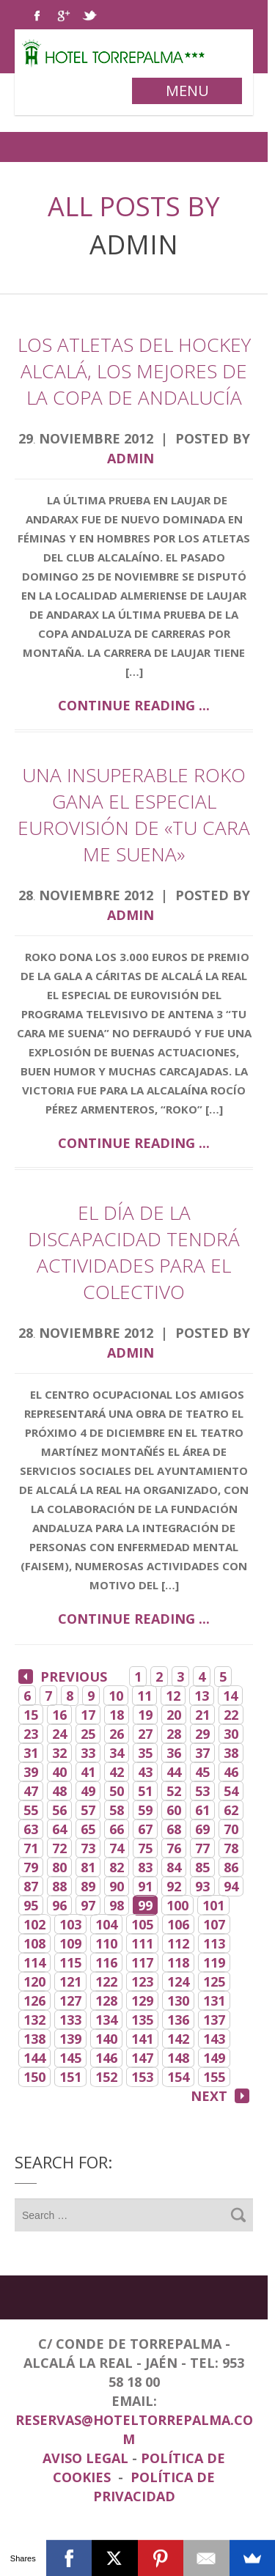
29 (202, 1734)
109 (70, 1943)
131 (214, 2000)
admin (133, 244)
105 (142, 1924)
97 (88, 1905)
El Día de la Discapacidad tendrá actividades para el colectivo (134, 1252)
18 (116, 1714)
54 (231, 1791)
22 (231, 1714)
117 (142, 1962)
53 (202, 1791)
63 (30, 1829)
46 (231, 1772)
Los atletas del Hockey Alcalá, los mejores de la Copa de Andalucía (134, 371)
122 (106, 1981)
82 (116, 1867)
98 (116, 1905)
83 (145, 1867)
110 (106, 1943)
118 (178, 1962)
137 (214, 2019)
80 (59, 1867)
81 (88, 1867)
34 (116, 1753)
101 (213, 1905)
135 (142, 2019)
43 (145, 1772)
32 (59, 1753)
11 (144, 1695)
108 (34, 1943)
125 (214, 1981)
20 (173, 1714)
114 (34, 1962)
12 (173, 1695)
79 (30, 1867)
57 (88, 1810)
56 (59, 1810)
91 (145, 1886)
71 (30, 1848)
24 (59, 1734)
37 (202, 1753)
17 (88, 1714)
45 (202, 1772)
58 (116, 1810)
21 (202, 1714)
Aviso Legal (87, 2458)
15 (30, 1714)
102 (34, 1924)
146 (106, 2058)
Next (220, 2096)
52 (173, 1791)
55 (30, 1810)
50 (116, 1791)
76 (173, 1848)
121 (70, 1981)
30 (231, 1734)
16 (59, 1714)
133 (70, 2019)
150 (34, 2077)
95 (30, 1905)
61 (202, 1810)
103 (70, 1924)
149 (214, 2058)
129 (142, 2000)
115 (70, 1962)
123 (142, 1981)
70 (231, 1829)
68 (173, 1829)
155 (214, 2077)
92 (173, 1886)
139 (70, 2038)
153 (142, 2077)
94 (231, 1886)
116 (106, 1962)
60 (173, 1810)
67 (145, 1829)
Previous (62, 1676)
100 (177, 1905)
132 (34, 2019)
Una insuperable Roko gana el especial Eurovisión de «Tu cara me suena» (134, 814)
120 (34, 1981)
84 (173, 1867)
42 (116, 1772)
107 (214, 1924)
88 (59, 1886)
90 (116, 1886)
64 (59, 1829)
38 (231, 1753)
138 (34, 2038)
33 (88, 1753)
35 (145, 1753)
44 (173, 1772)
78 (231, 1848)
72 (59, 1848)
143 (214, 2038)
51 (145, 1791)
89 (88, 1886)
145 (70, 2058)
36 (173, 1753)
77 (202, 1848)
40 (59, 1772)
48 (59, 1791)
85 (202, 1867)
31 (30, 1753)
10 (116, 1695)
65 (88, 1829)
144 (34, 2058)
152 (106, 2077)
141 (142, 2038)
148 (178, 2058)
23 (30, 1734)
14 (230, 1695)
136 (178, 2019)
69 (202, 1829)
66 (116, 1829)
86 (231, 1867)
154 (178, 2077)
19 (145, 1714)
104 (106, 1924)
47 (30, 1791)
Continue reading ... (134, 705)
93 (202, 1886)
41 (88, 1772)
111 (142, 1943)
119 (214, 1962)
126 (34, 2000)
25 (88, 1734)
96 (59, 1905)
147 (142, 2058)
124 (178, 1981)
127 (70, 2000)
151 (70, 2077)
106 (178, 1924)
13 (201, 1695)
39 (30, 1772)
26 (116, 1734)
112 (178, 1943)
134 (106, 2019)
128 (106, 2000)
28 (173, 1734)
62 (231, 1810)
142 (178, 2038)
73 (88, 1848)
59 (145, 1810)
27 (145, 1734)
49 (88, 1791)
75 (145, 1848)
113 (214, 1943)
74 (116, 1848)
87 (30, 1886)
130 (178, 2000)
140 (106, 2038)
